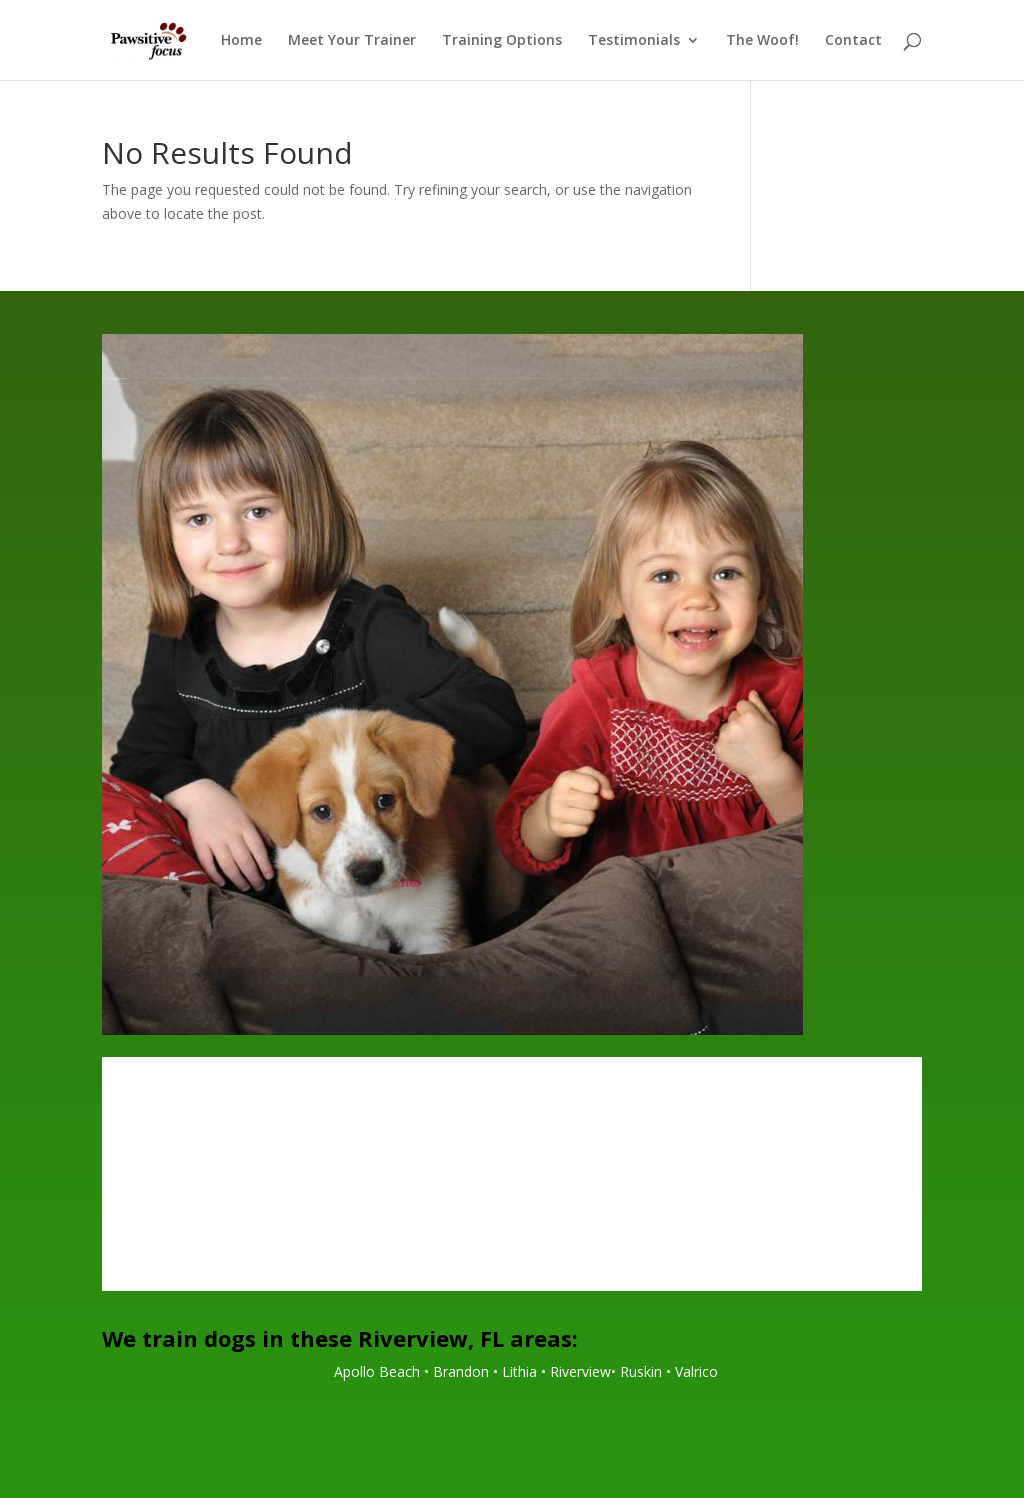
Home (241, 41)
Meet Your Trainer (352, 41)
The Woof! (762, 41)
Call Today (512, 1225)
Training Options (502, 41)
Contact (853, 41)
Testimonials (634, 41)
